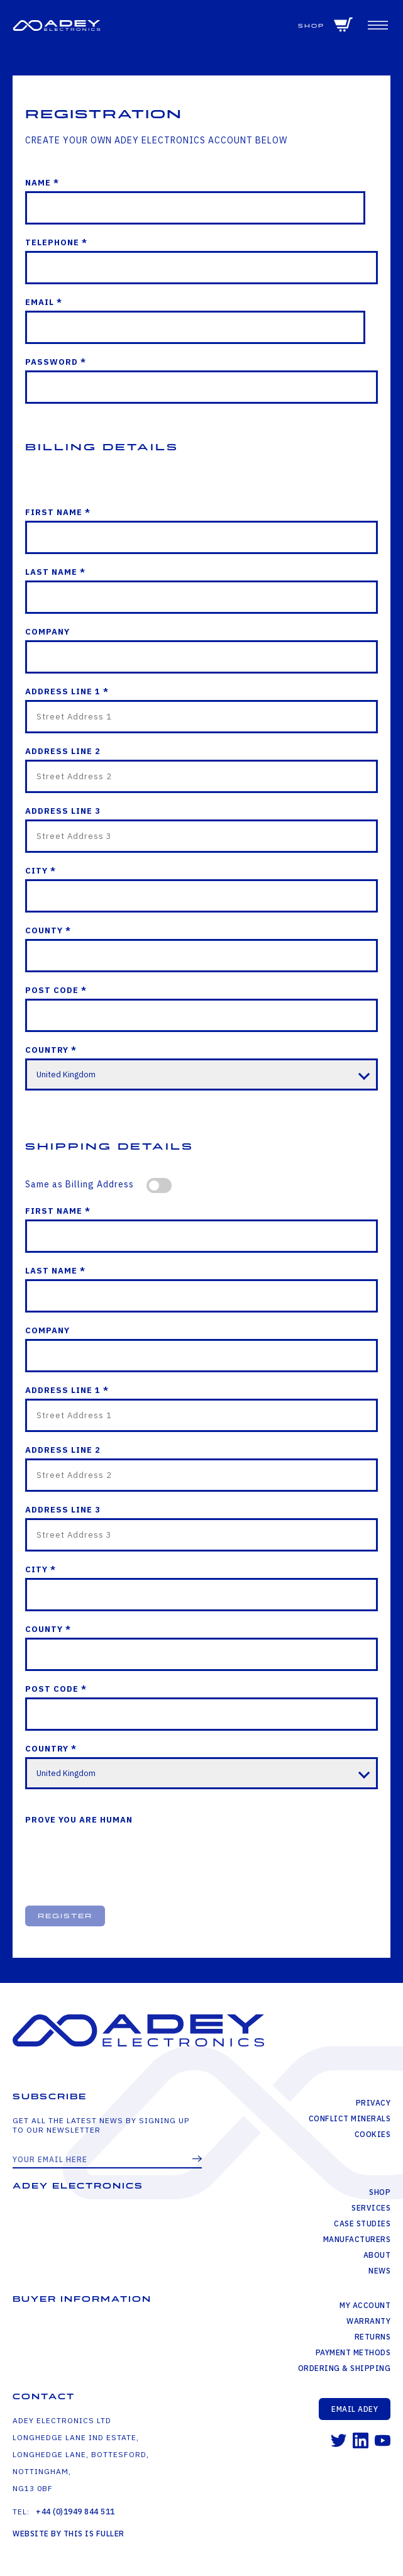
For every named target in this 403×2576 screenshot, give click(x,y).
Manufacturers (357, 2239)
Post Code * (56, 990)
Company (47, 631)
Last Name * (55, 572)
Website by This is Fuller (68, 2533)
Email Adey (354, 2409)
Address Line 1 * (67, 691)
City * (40, 870)
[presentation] (120, 1855)
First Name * (58, 512)
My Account (365, 2305)
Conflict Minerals (350, 2118)
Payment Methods (353, 2352)
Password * (55, 362)
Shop (311, 26)
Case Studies (362, 2223)
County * (48, 930)
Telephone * (56, 242)
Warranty (368, 2321)
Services (370, 2207)
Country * (51, 1050)
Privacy (373, 2102)
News (379, 2270)
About (377, 2255)
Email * (43, 302)
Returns (373, 2336)
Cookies (373, 2134)
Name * (42, 182)
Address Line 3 (63, 811)
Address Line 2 (63, 751)
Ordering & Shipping (344, 2368)
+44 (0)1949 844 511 (75, 2511)
